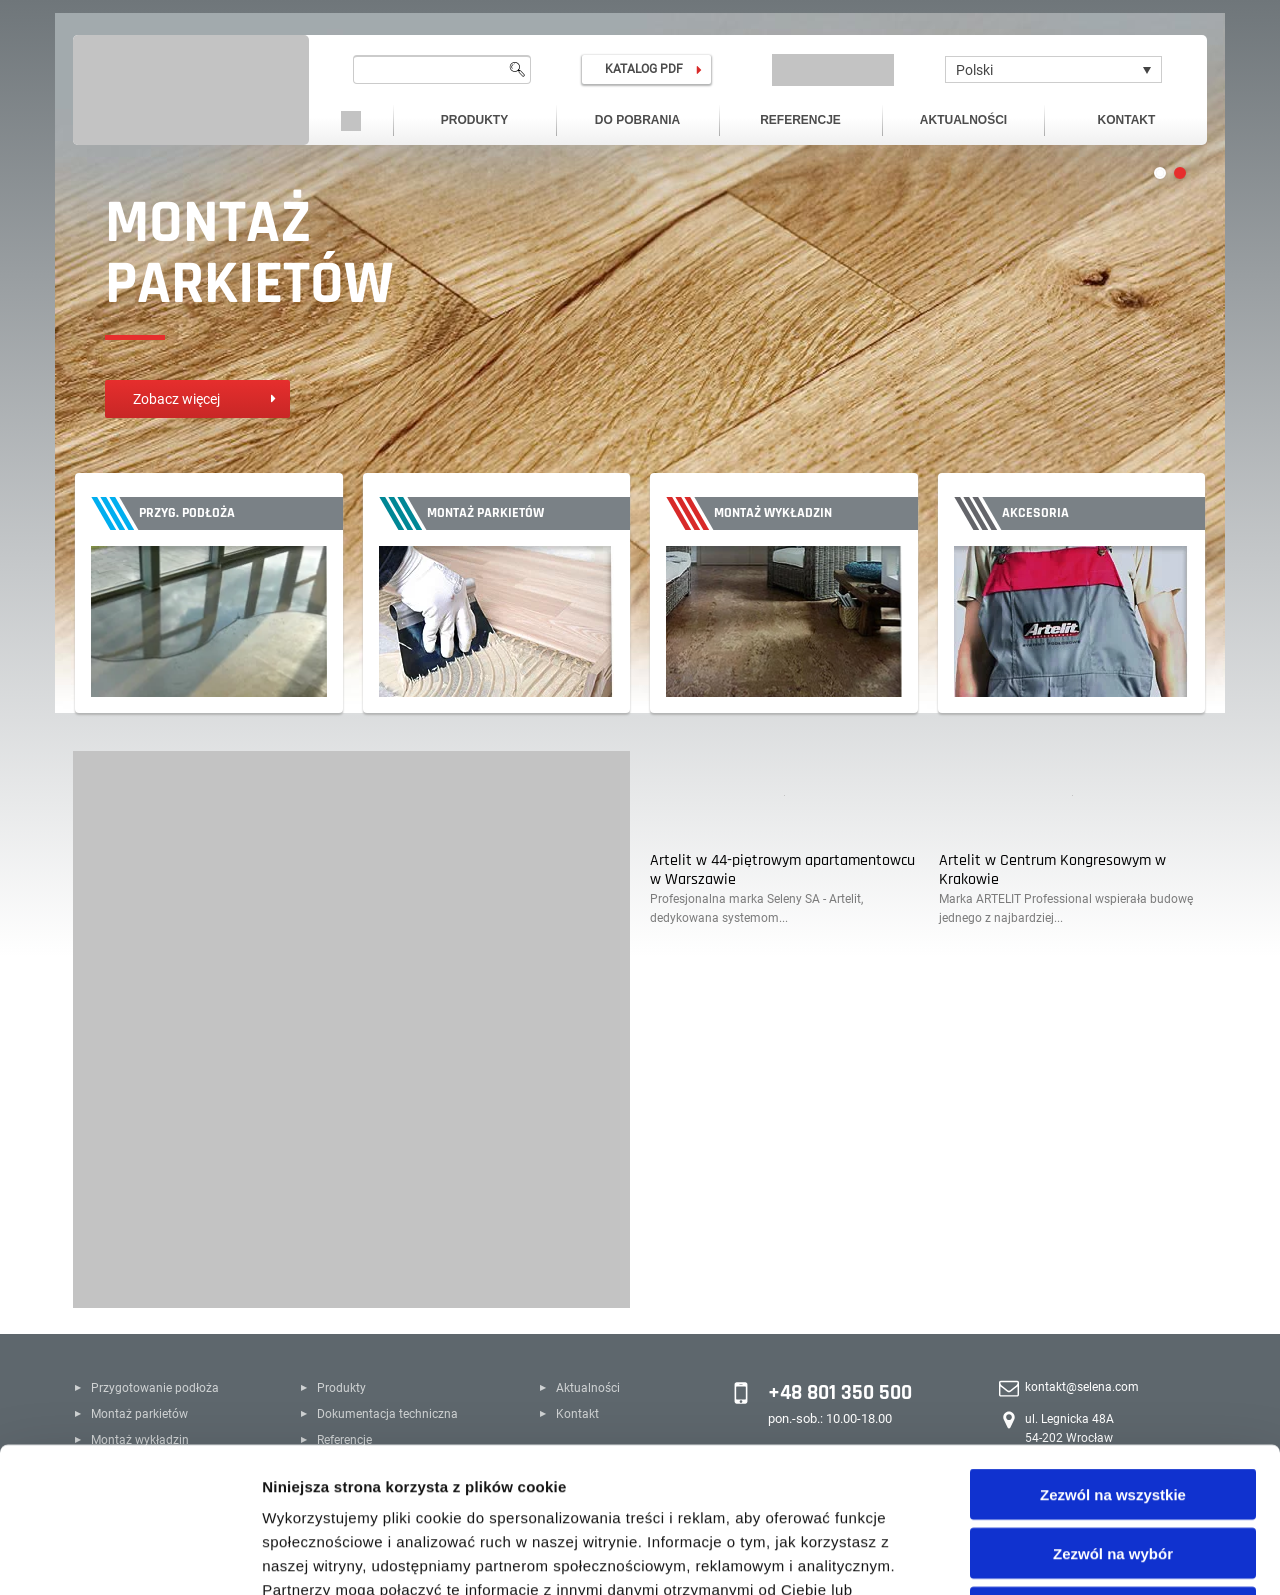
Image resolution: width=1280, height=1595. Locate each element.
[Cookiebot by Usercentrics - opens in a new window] (129, 1556)
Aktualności (963, 120)
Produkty (474, 120)
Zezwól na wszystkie (1113, 1349)
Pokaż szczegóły (1067, 1555)
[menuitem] (1053, 69)
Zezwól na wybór (1113, 1408)
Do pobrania (637, 120)
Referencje (800, 120)
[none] (1053, 69)
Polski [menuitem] (974, 70)
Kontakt (1127, 120)
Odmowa (1112, 1467)
